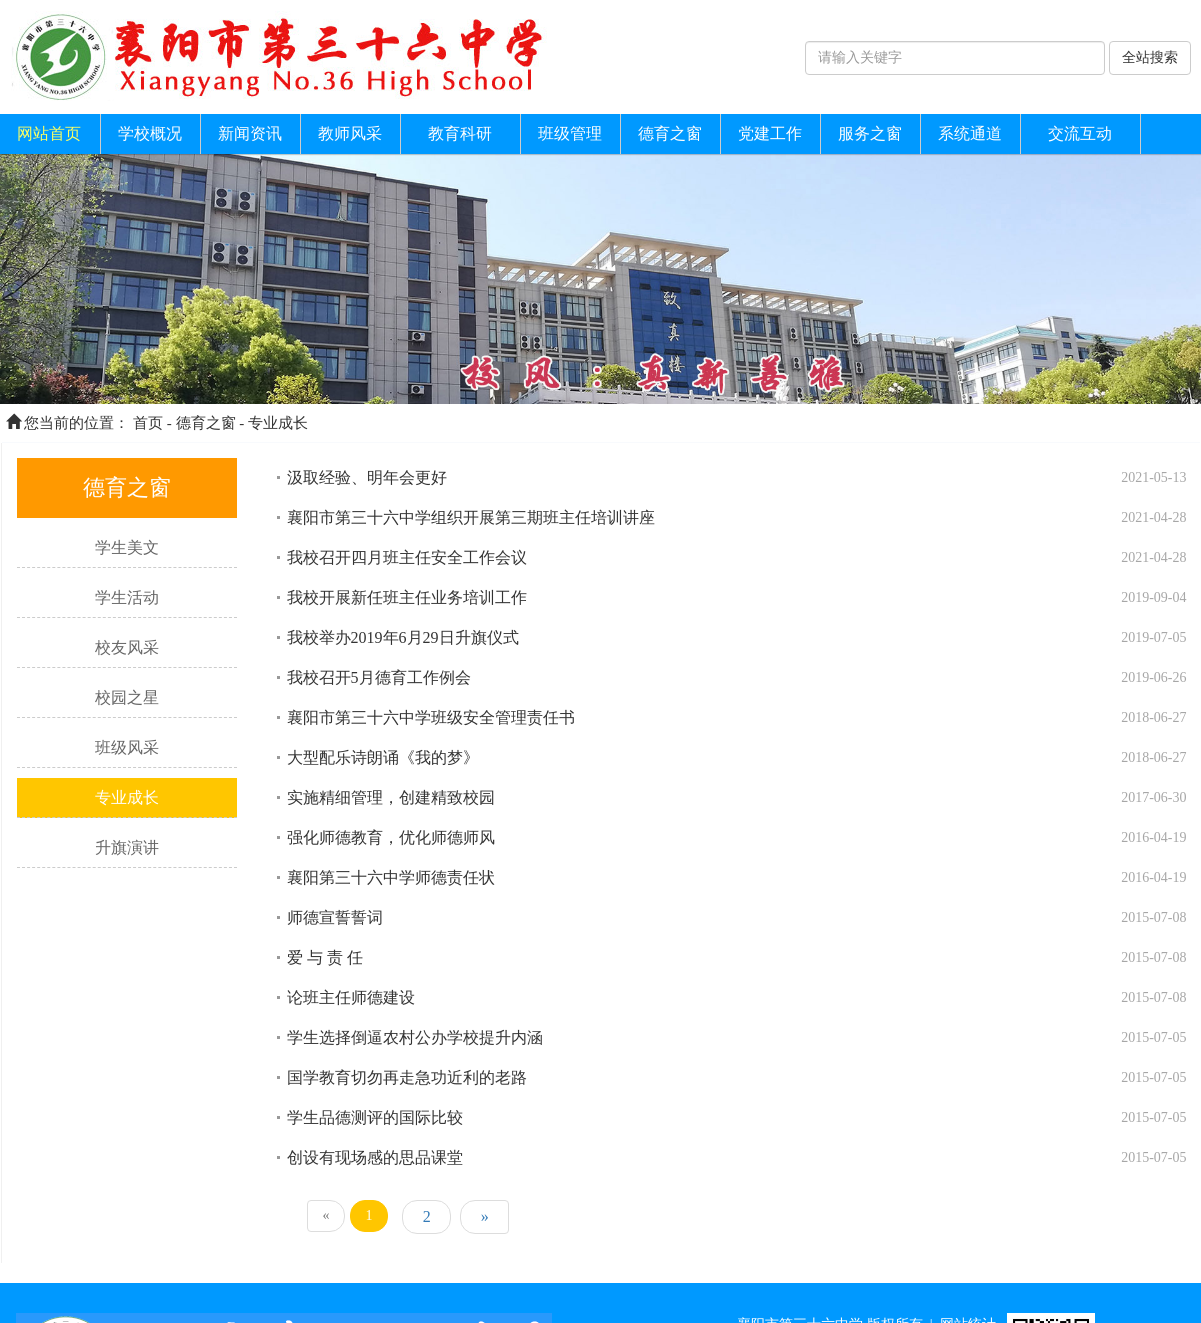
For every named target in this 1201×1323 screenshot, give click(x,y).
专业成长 (278, 423)
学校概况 (150, 133)
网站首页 (49, 133)
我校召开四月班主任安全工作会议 (407, 557)
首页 (148, 423)
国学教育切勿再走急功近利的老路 (407, 1077)
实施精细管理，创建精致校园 (391, 797)
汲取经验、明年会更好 (367, 477)
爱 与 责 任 (325, 957)
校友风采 (127, 647)
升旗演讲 (127, 847)
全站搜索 (1150, 57)
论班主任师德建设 (351, 997)
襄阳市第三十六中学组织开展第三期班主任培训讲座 (471, 517)
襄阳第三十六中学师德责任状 (391, 877)
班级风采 (127, 747)
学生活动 (127, 597)
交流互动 (1080, 133)
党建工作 (770, 133)
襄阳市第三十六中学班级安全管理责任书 (431, 717)
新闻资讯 (250, 133)
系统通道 (970, 133)
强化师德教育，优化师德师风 (391, 837)
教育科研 (460, 133)
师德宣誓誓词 (335, 917)
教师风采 (350, 133)
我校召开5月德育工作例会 (379, 677)
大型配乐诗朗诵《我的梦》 (383, 757)
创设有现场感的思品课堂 (375, 1157)
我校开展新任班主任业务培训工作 (407, 597)
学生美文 (127, 547)
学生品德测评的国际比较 (375, 1117)
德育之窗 (670, 133)
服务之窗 (870, 133)
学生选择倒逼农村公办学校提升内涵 (415, 1037)
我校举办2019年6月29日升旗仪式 (403, 637)
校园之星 (127, 697)
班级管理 (570, 133)
